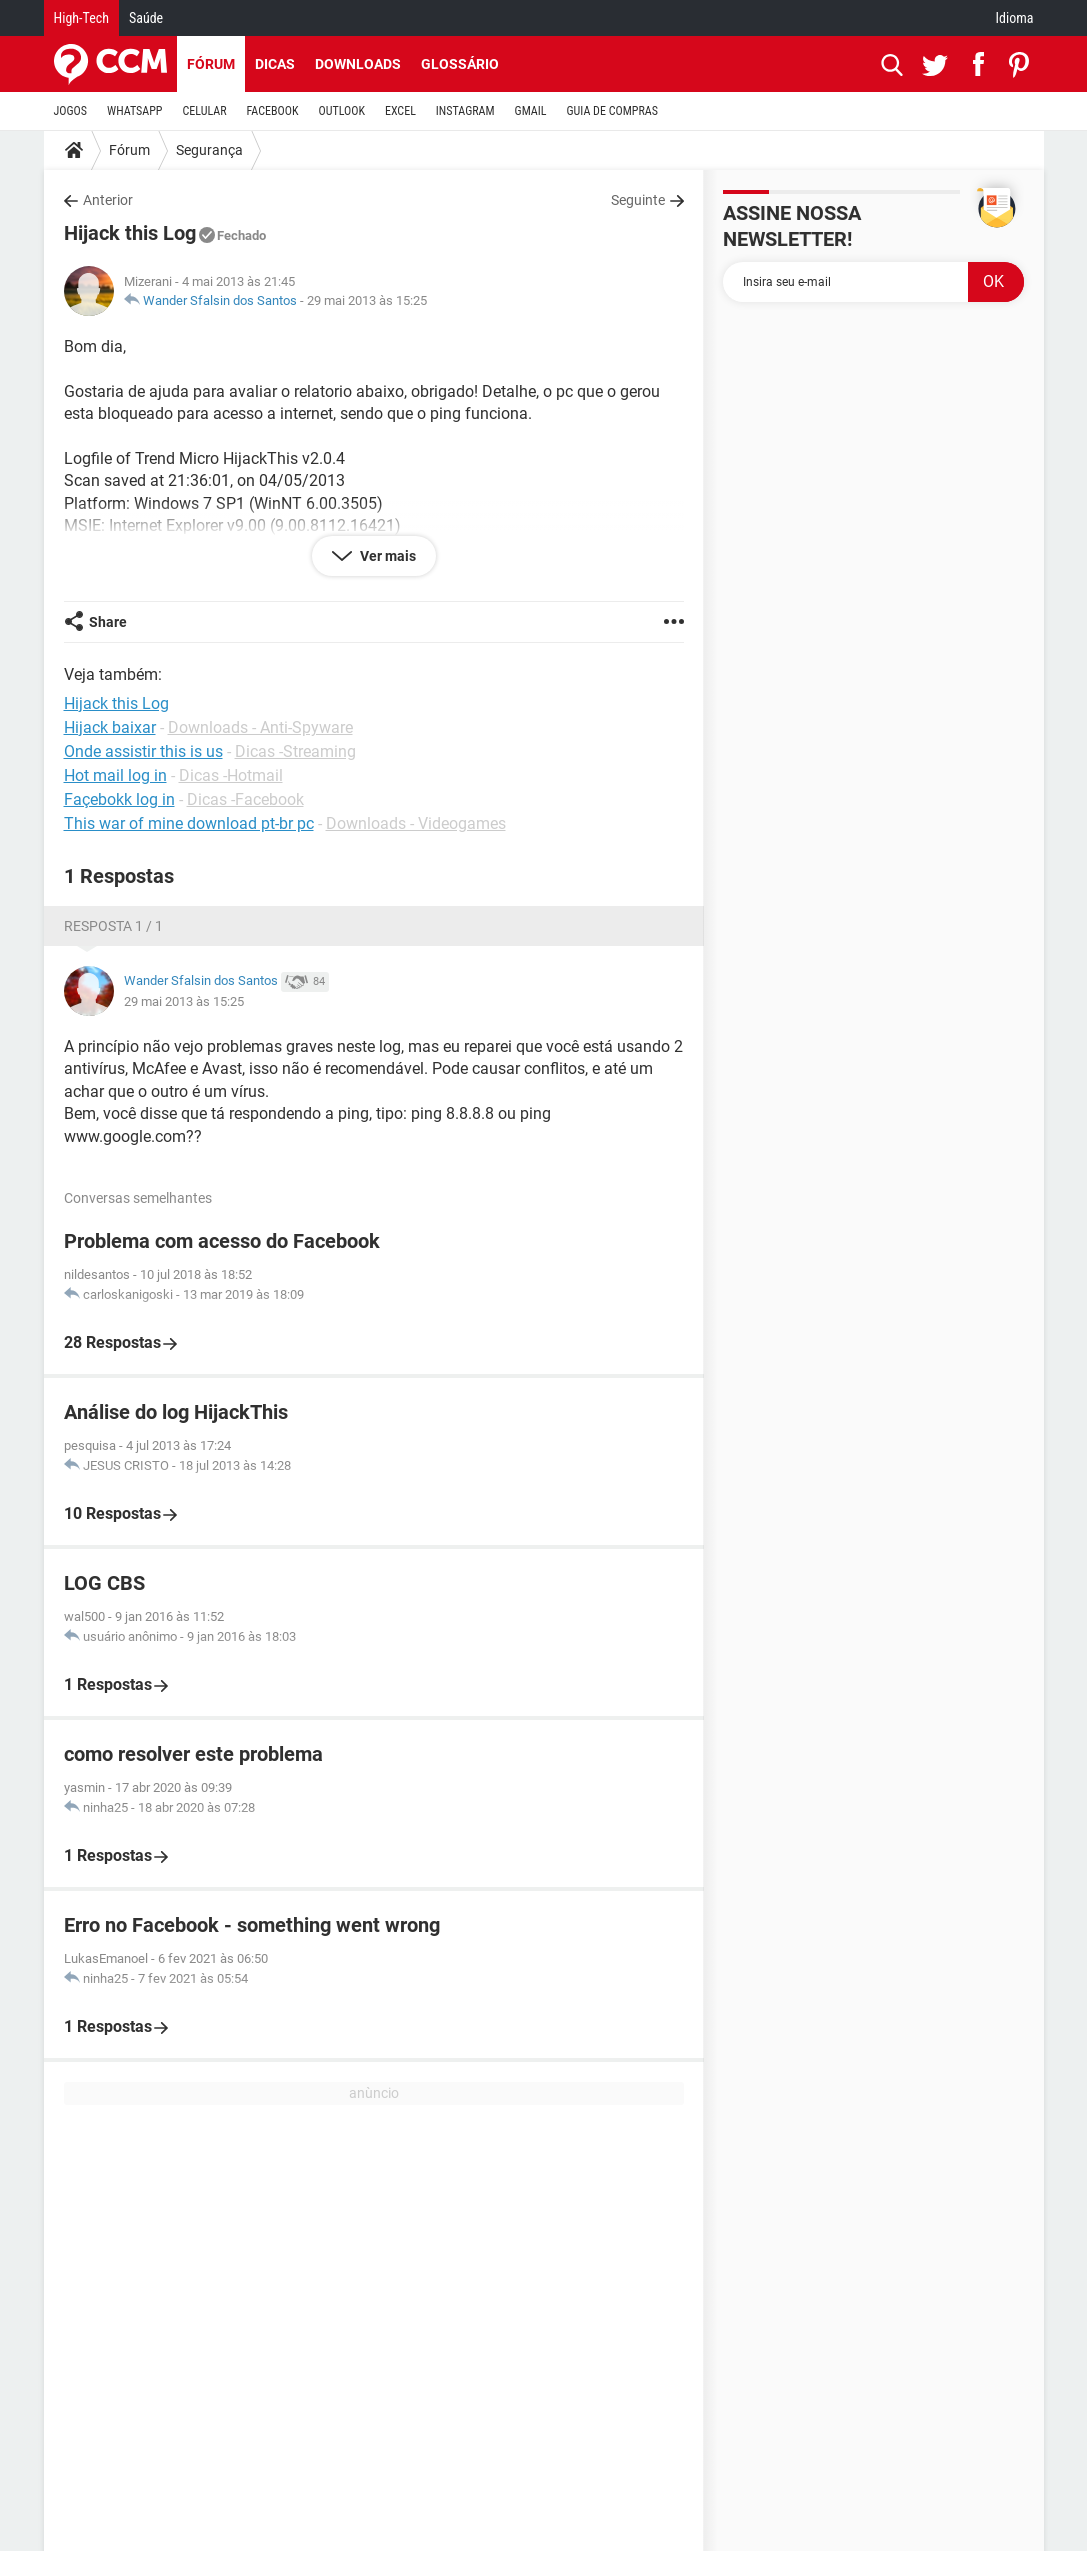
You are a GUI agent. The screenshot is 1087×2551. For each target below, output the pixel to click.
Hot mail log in (115, 775)
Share (108, 622)
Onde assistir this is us (143, 751)
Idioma (1015, 18)
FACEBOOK (273, 111)
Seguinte (638, 200)
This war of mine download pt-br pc (189, 823)
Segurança (209, 150)
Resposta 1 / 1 (113, 926)
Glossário (460, 64)
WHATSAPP (134, 111)
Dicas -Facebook (245, 799)
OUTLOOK (341, 111)
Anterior (108, 200)
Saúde (146, 18)
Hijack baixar (110, 727)
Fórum (211, 64)
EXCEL (400, 111)
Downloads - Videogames (416, 823)
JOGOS (71, 111)
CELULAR (205, 111)
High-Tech (81, 18)
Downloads (358, 64)
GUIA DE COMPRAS (612, 111)
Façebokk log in (119, 799)
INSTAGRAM (465, 111)
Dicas (275, 64)
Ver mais (386, 556)
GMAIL (531, 111)
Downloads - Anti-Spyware (260, 727)
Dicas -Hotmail (231, 775)
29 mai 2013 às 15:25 (367, 300)
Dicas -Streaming (295, 751)
